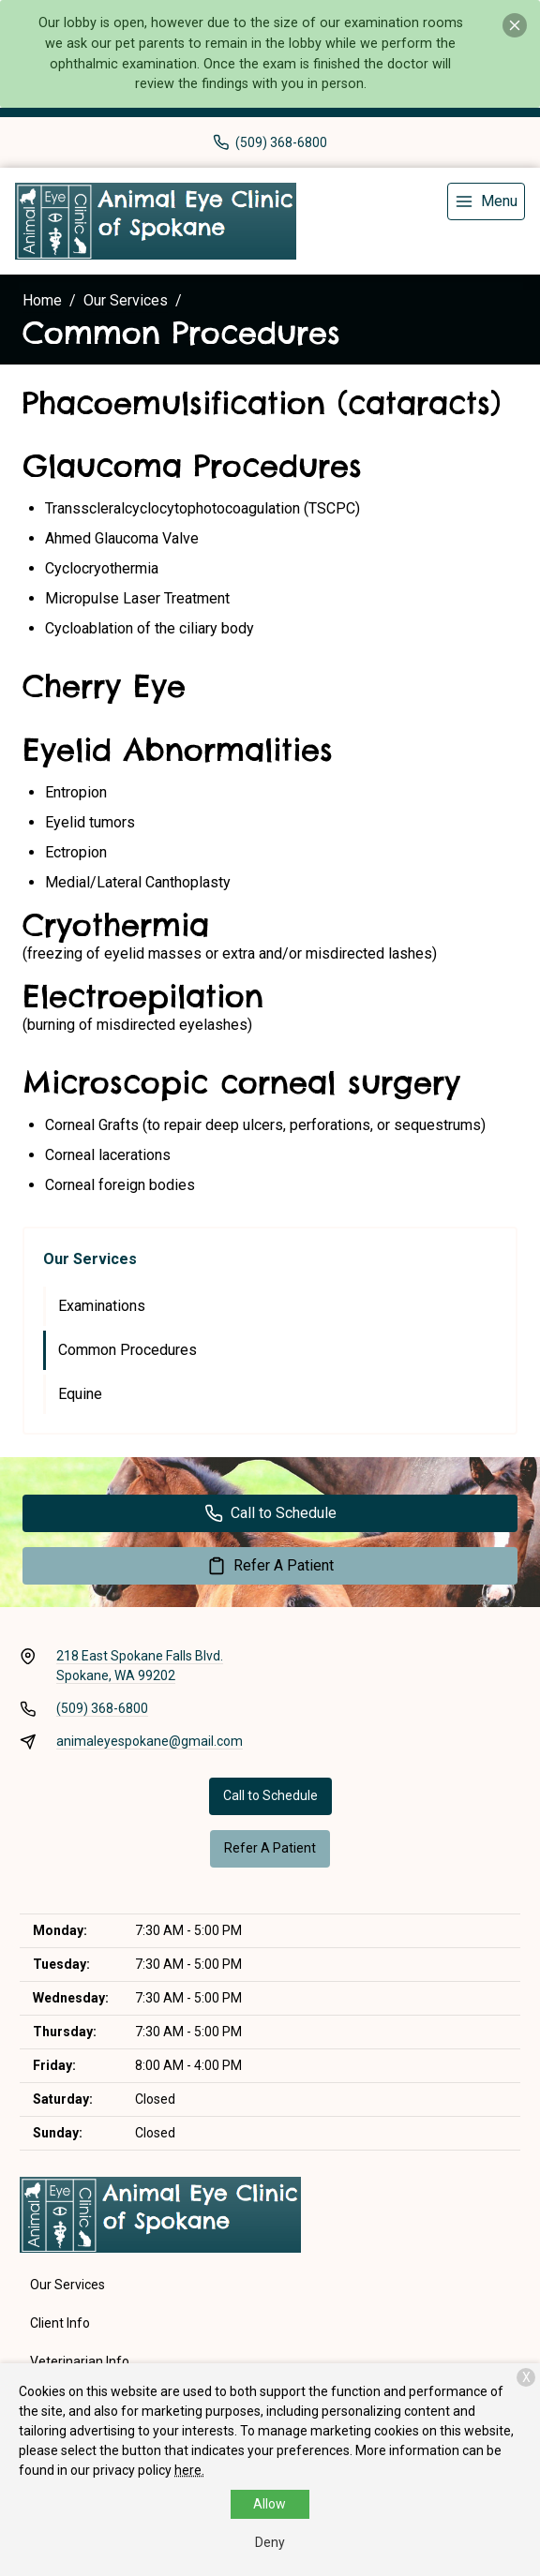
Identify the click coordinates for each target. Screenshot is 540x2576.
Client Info (60, 2322)
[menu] (486, 201)
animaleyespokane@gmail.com (149, 1741)
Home (42, 300)
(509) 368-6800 (102, 1708)
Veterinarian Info (79, 2361)
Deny (270, 2542)
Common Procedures (127, 1350)
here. (189, 2470)
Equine (80, 1394)
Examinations (101, 1306)
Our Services (125, 300)
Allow (269, 2503)
